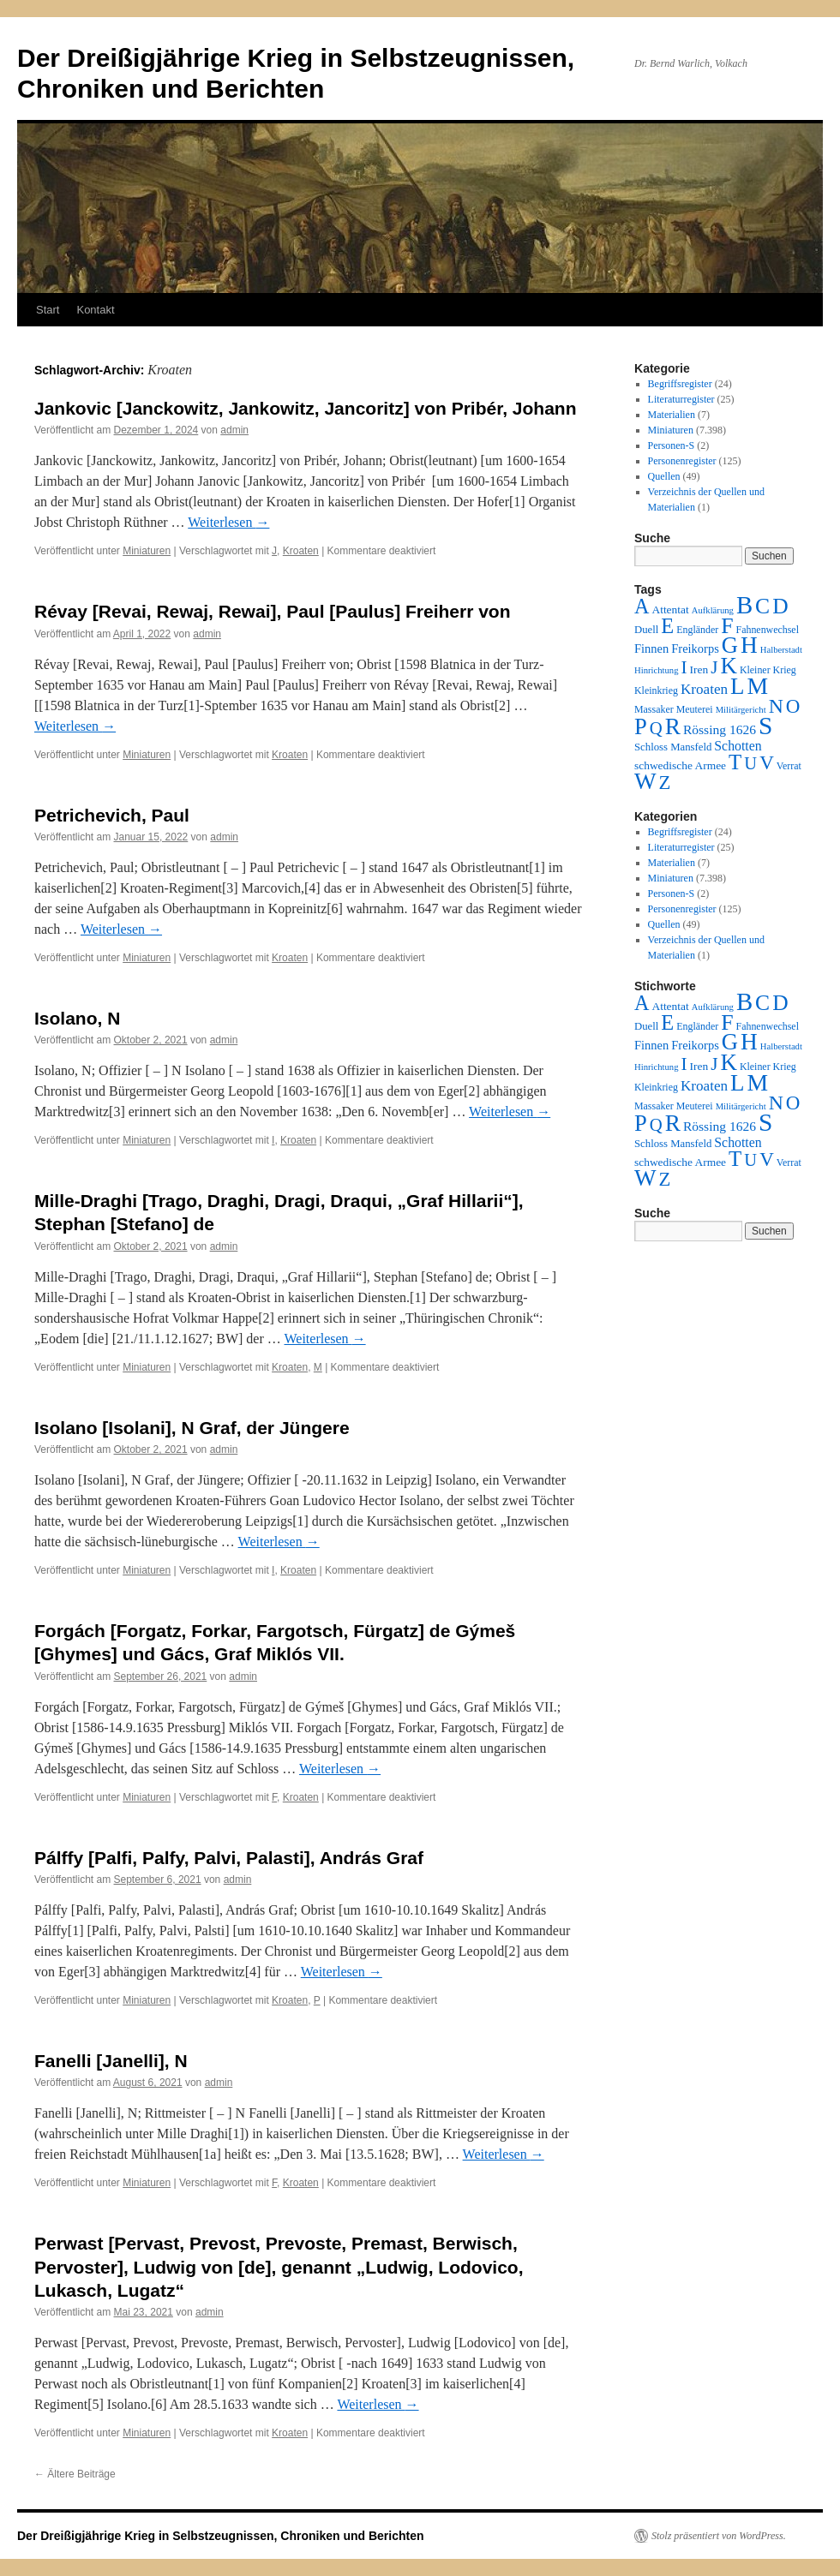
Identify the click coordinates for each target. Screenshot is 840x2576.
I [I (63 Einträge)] (684, 667)
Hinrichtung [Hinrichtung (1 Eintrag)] (656, 670)
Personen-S (671, 445)
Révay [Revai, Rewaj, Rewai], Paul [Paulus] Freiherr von (272, 611)
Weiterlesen (228, 522)
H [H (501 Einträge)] (749, 645)
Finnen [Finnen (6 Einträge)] (651, 648)
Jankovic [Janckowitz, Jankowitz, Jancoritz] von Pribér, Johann (305, 408)
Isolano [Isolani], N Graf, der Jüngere (192, 1427)
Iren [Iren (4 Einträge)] (699, 669)
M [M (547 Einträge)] (758, 685)
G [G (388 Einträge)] (730, 645)
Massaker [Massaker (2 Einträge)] (654, 709)
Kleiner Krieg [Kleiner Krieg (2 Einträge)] (768, 670)
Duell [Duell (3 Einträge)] (646, 630)
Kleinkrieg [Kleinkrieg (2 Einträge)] (656, 690)
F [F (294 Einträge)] (727, 625)
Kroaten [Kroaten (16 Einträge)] (704, 689)
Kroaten (301, 551)
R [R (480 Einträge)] (673, 726)
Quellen (664, 476)
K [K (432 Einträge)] (728, 665)
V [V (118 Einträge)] (766, 762)
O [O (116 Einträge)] (793, 706)
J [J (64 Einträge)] (714, 667)
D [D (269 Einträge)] (780, 606)
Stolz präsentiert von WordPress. (718, 2536)
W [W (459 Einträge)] (645, 781)
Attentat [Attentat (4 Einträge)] (669, 609)
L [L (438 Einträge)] (737, 686)
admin (234, 430)
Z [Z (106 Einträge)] (665, 782)
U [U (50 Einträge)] (750, 763)
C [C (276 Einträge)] (762, 606)
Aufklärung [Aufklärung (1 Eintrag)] (713, 610)
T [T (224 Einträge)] (735, 762)
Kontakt (95, 309)
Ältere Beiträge (75, 2474)
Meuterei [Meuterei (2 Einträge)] (694, 709)
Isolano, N (77, 1018)
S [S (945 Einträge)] (765, 725)
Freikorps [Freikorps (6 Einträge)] (695, 648)
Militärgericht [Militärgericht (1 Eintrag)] (741, 709)
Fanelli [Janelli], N (111, 2061)
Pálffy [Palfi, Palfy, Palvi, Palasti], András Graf (228, 1858)
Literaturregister (681, 399)
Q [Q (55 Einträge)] (656, 728)
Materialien (671, 415)
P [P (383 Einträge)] (640, 726)
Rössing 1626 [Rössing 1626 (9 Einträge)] (719, 729)
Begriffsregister (680, 384)
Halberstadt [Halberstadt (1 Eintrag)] (781, 649)
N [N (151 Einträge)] (776, 706)
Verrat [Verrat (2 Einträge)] (789, 766)
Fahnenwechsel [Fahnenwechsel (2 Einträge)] (767, 630)
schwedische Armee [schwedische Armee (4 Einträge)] (680, 765)
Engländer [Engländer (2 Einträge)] (697, 630)
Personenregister (682, 461)
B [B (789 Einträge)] (744, 605)
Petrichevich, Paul (111, 815)
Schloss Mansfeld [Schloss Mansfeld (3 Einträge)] (672, 747)
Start (47, 309)
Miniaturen (147, 551)
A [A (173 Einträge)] (641, 606)
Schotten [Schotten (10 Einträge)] (737, 745)
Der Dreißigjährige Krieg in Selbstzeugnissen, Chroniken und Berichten (220, 2536)
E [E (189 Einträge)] (667, 625)
